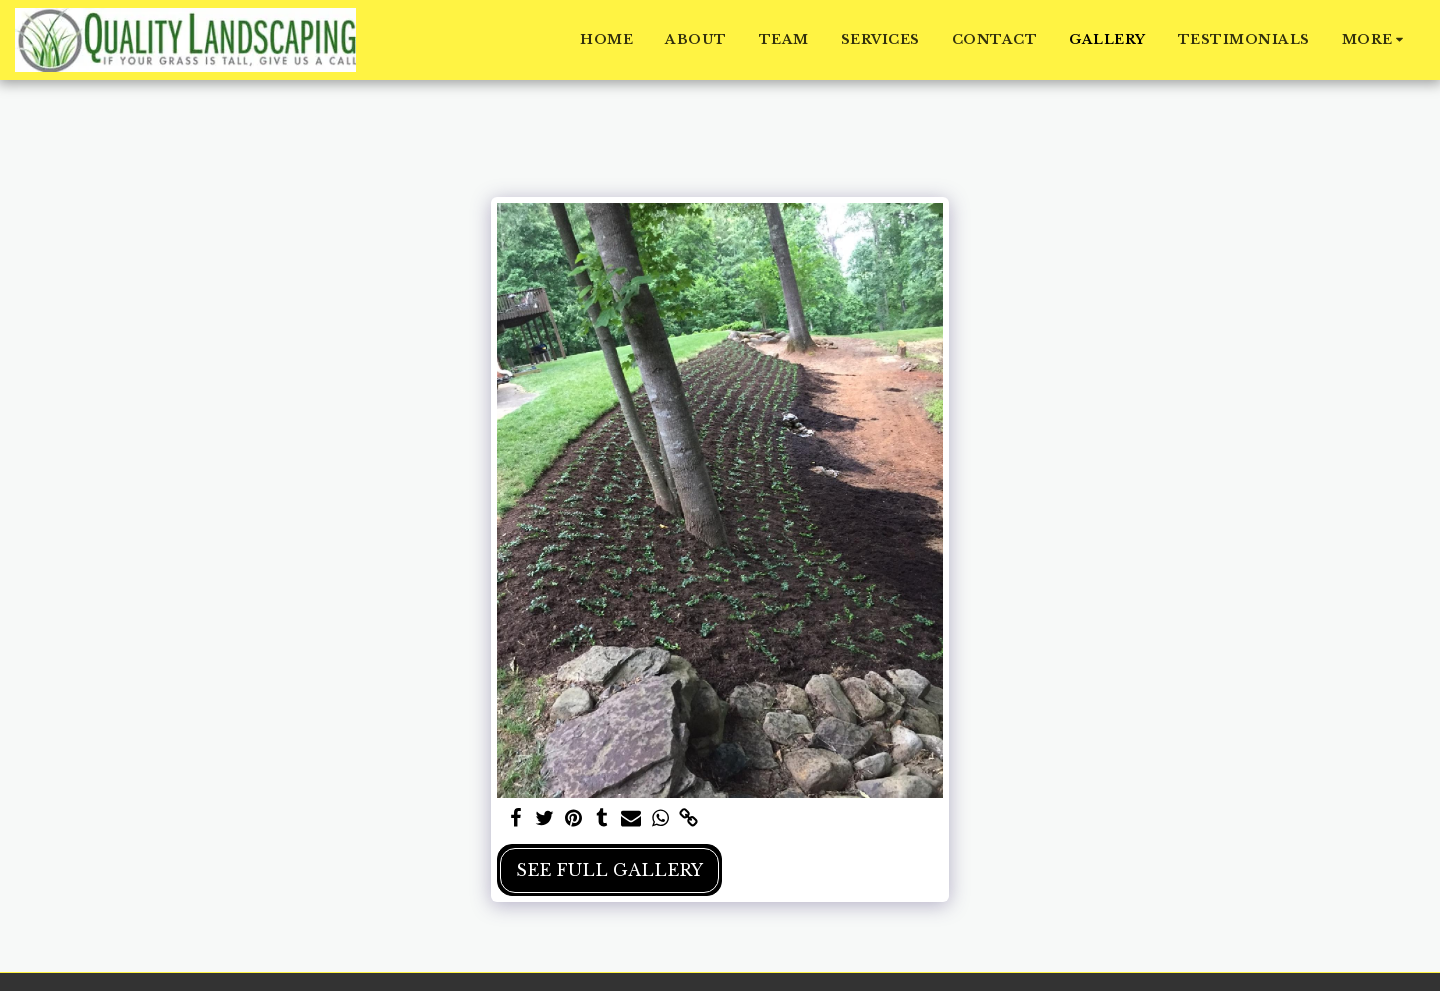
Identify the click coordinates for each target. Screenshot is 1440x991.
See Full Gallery (609, 870)
